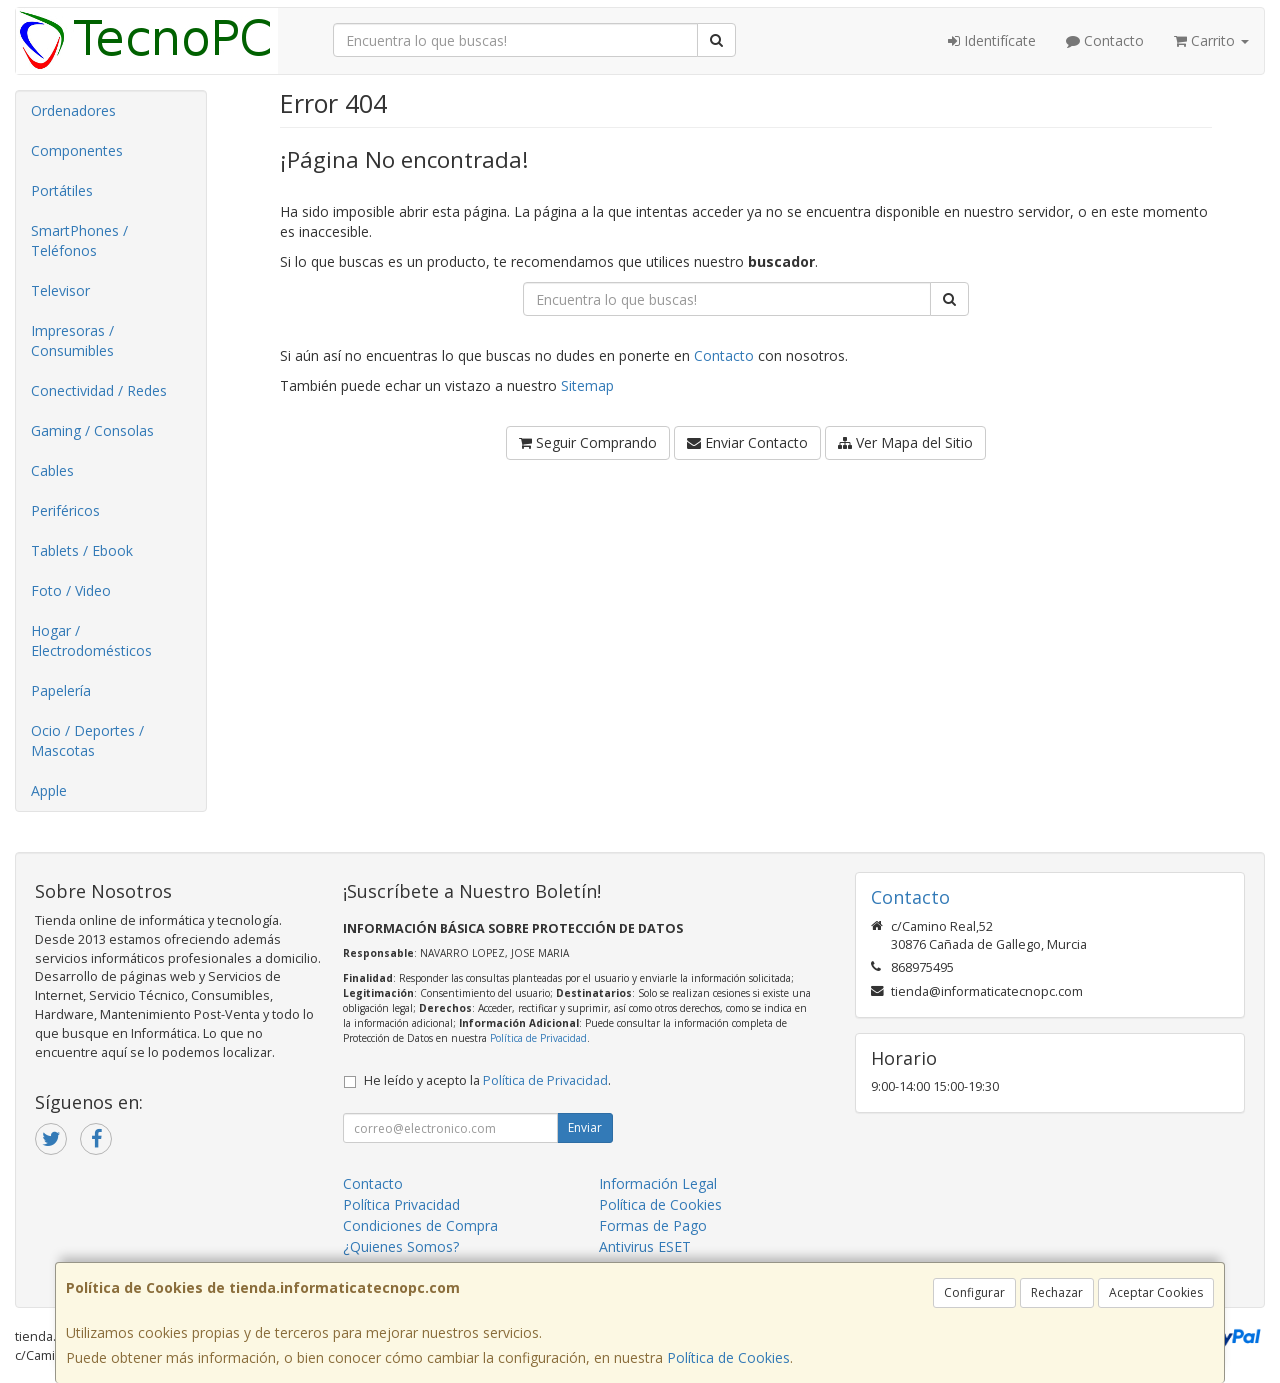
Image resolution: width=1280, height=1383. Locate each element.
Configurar (974, 1292)
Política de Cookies (728, 1357)
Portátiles (62, 190)
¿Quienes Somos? (401, 1246)
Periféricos (65, 510)
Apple (49, 790)
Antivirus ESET (645, 1246)
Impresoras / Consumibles (72, 340)
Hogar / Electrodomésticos (91, 640)
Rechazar (1057, 1292)
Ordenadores (73, 110)
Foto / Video (71, 590)
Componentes (77, 150)
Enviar (585, 1127)
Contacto (1105, 40)
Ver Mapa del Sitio (905, 442)
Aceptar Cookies (1156, 1292)
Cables (52, 470)
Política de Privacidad (538, 1038)
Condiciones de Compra (420, 1225)
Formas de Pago (653, 1225)
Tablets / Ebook (82, 550)
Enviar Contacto (747, 442)
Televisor (60, 290)
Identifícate (992, 40)
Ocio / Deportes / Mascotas (87, 740)
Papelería (61, 690)
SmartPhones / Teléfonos (79, 240)
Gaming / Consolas (92, 430)
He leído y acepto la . (487, 1080)
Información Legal (658, 1183)
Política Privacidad (401, 1204)
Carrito (1211, 40)
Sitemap (587, 385)
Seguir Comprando (588, 442)
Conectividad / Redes (99, 390)
